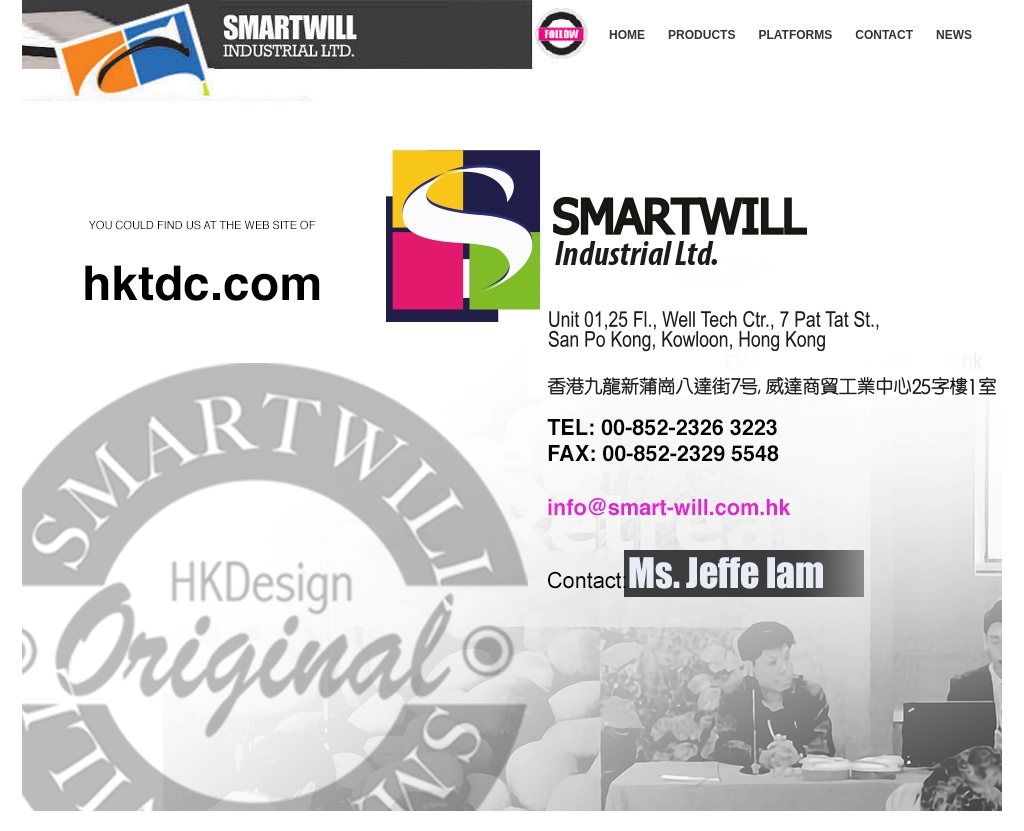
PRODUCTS (701, 35)
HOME (627, 35)
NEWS (954, 35)
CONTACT (884, 35)
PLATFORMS (795, 35)
